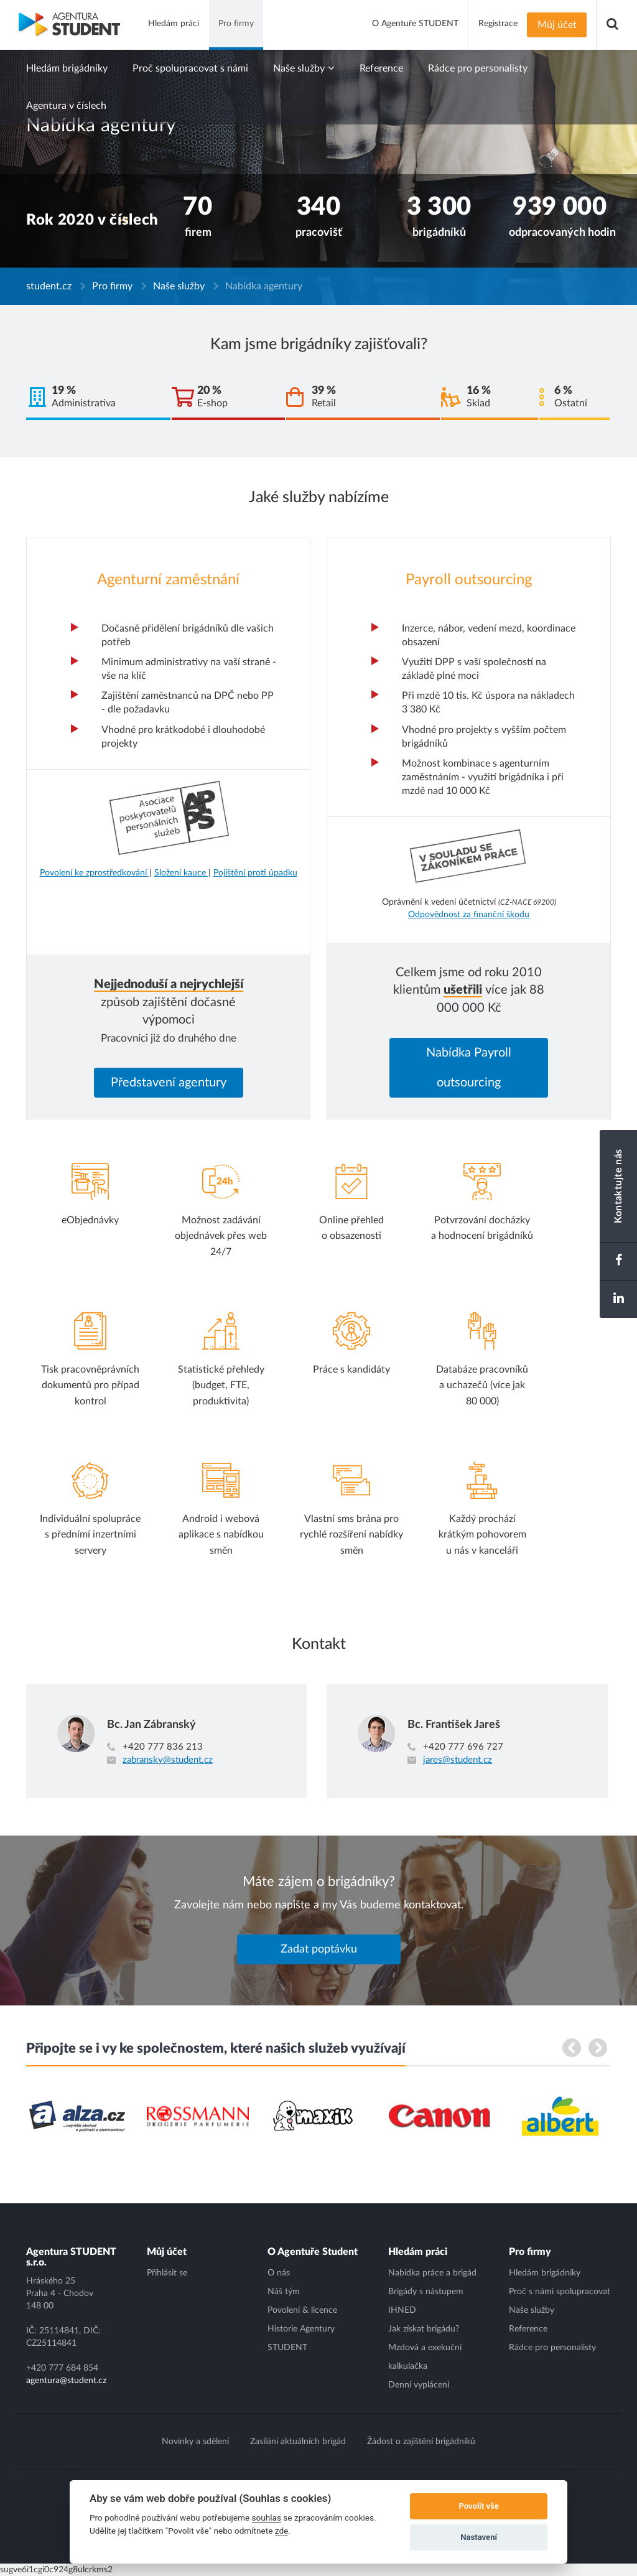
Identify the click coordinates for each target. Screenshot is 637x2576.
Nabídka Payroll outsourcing (468, 1068)
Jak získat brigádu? (423, 2329)
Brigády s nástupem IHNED (425, 2301)
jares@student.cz (457, 1760)
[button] (612, 25)
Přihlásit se (167, 2273)
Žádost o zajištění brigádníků (421, 2441)
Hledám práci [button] (173, 23)
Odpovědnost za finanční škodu (468, 914)
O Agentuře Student (312, 2252)
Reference (381, 68)
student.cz (49, 286)
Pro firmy (112, 286)
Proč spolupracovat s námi (190, 68)
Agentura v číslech (66, 106)
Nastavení (478, 2537)
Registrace (498, 23)
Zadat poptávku (319, 1949)
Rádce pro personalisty (478, 68)
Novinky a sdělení (195, 2441)
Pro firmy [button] (236, 23)
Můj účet (557, 25)
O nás (278, 2273)
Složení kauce (181, 873)
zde (282, 2531)
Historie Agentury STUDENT (301, 2338)
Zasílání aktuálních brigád (298, 2441)
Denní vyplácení (418, 2385)
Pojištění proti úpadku (255, 873)
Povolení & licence (302, 2310)
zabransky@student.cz (168, 1760)
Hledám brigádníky (67, 68)
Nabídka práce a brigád (432, 2273)
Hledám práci (417, 2252)
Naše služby (304, 68)
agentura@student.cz (66, 2380)
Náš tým (283, 2291)
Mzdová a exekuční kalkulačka (425, 2357)
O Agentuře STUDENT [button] (415, 23)
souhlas (266, 2517)
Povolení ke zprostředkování (94, 873)
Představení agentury (168, 1082)
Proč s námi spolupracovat (559, 2291)
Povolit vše (478, 2506)
